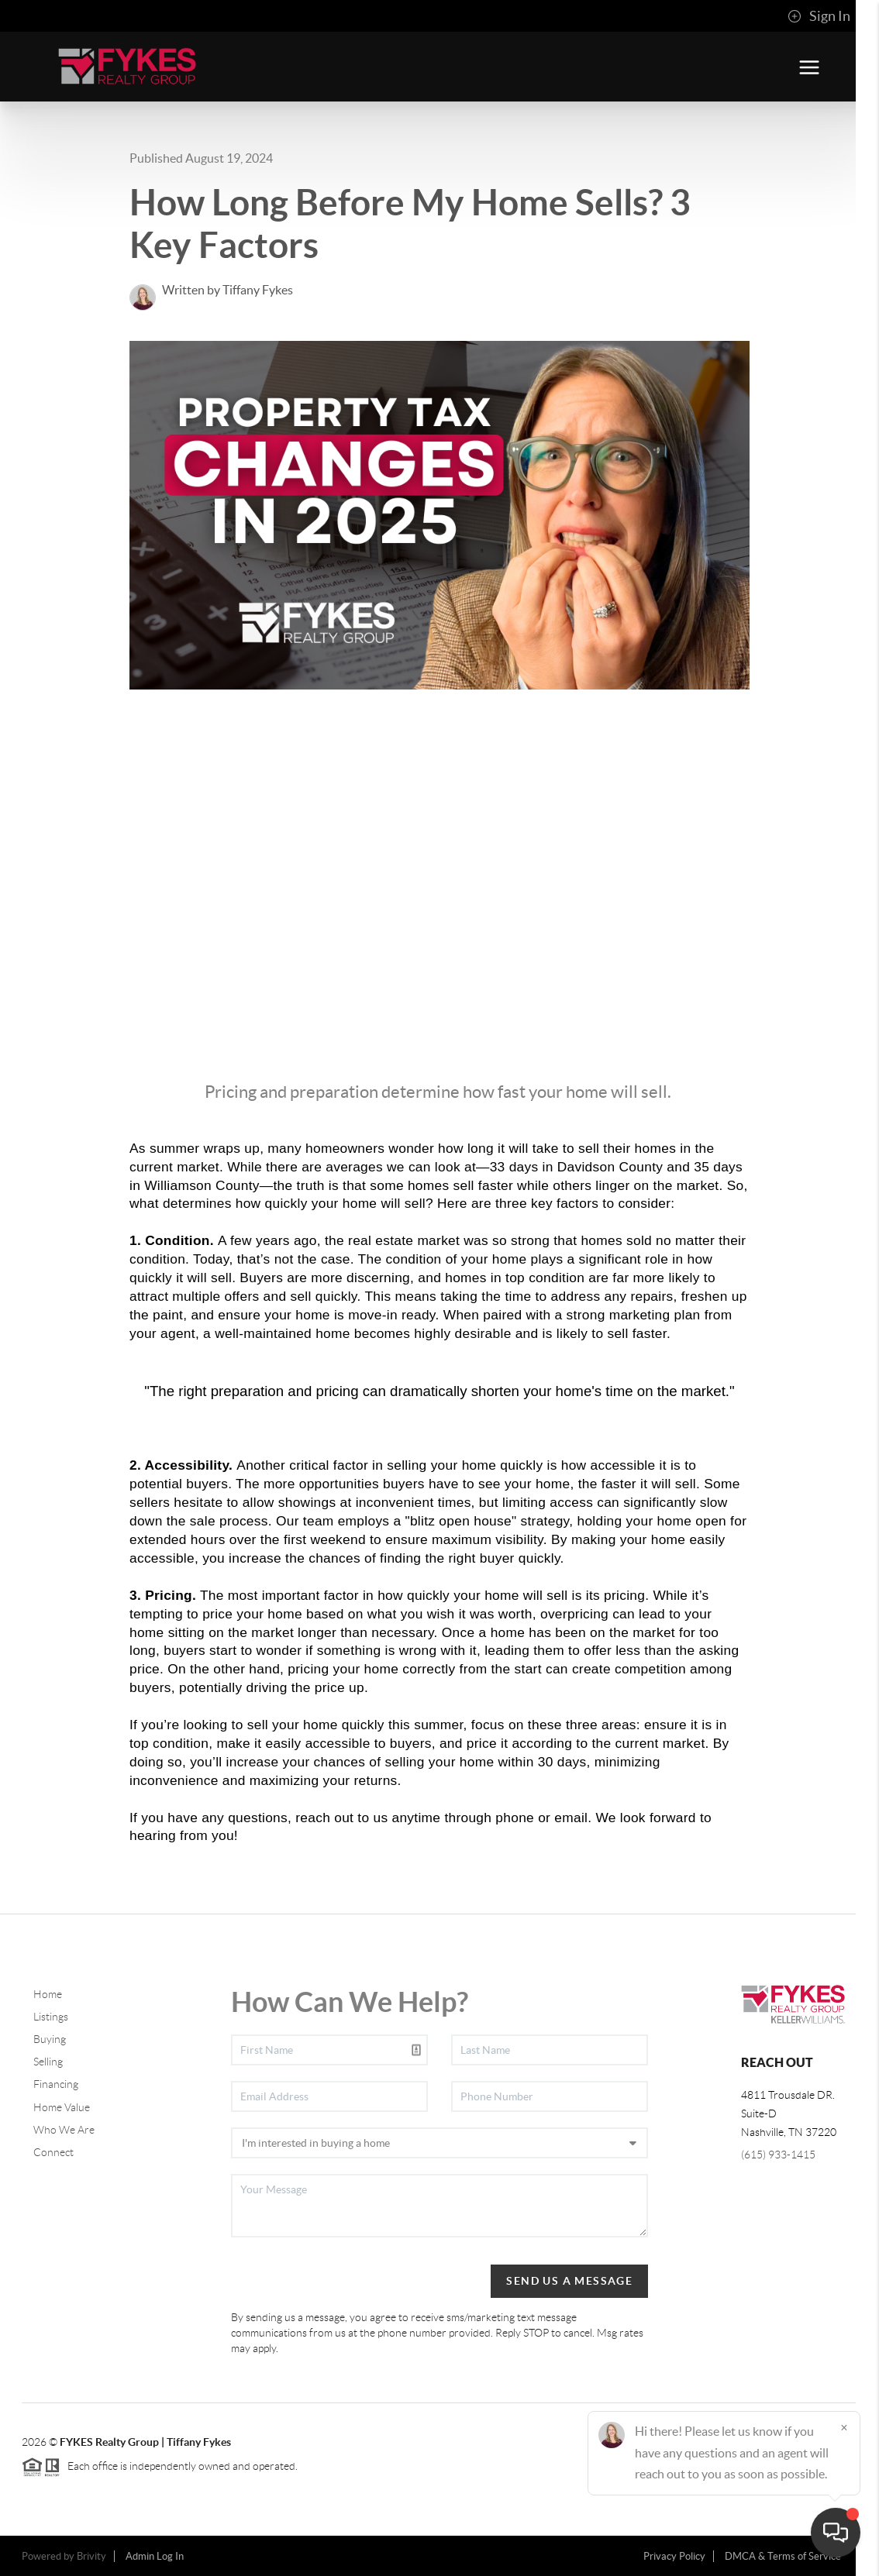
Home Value (61, 2107)
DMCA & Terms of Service (783, 2556)
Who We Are (64, 2130)
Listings (50, 2016)
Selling (48, 2061)
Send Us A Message (569, 2281)
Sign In (819, 16)
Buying (49, 2039)
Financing (55, 2084)
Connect (53, 2152)
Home (47, 1994)
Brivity (91, 2556)
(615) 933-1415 (778, 2154)
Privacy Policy (674, 2556)
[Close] (844, 2427)
